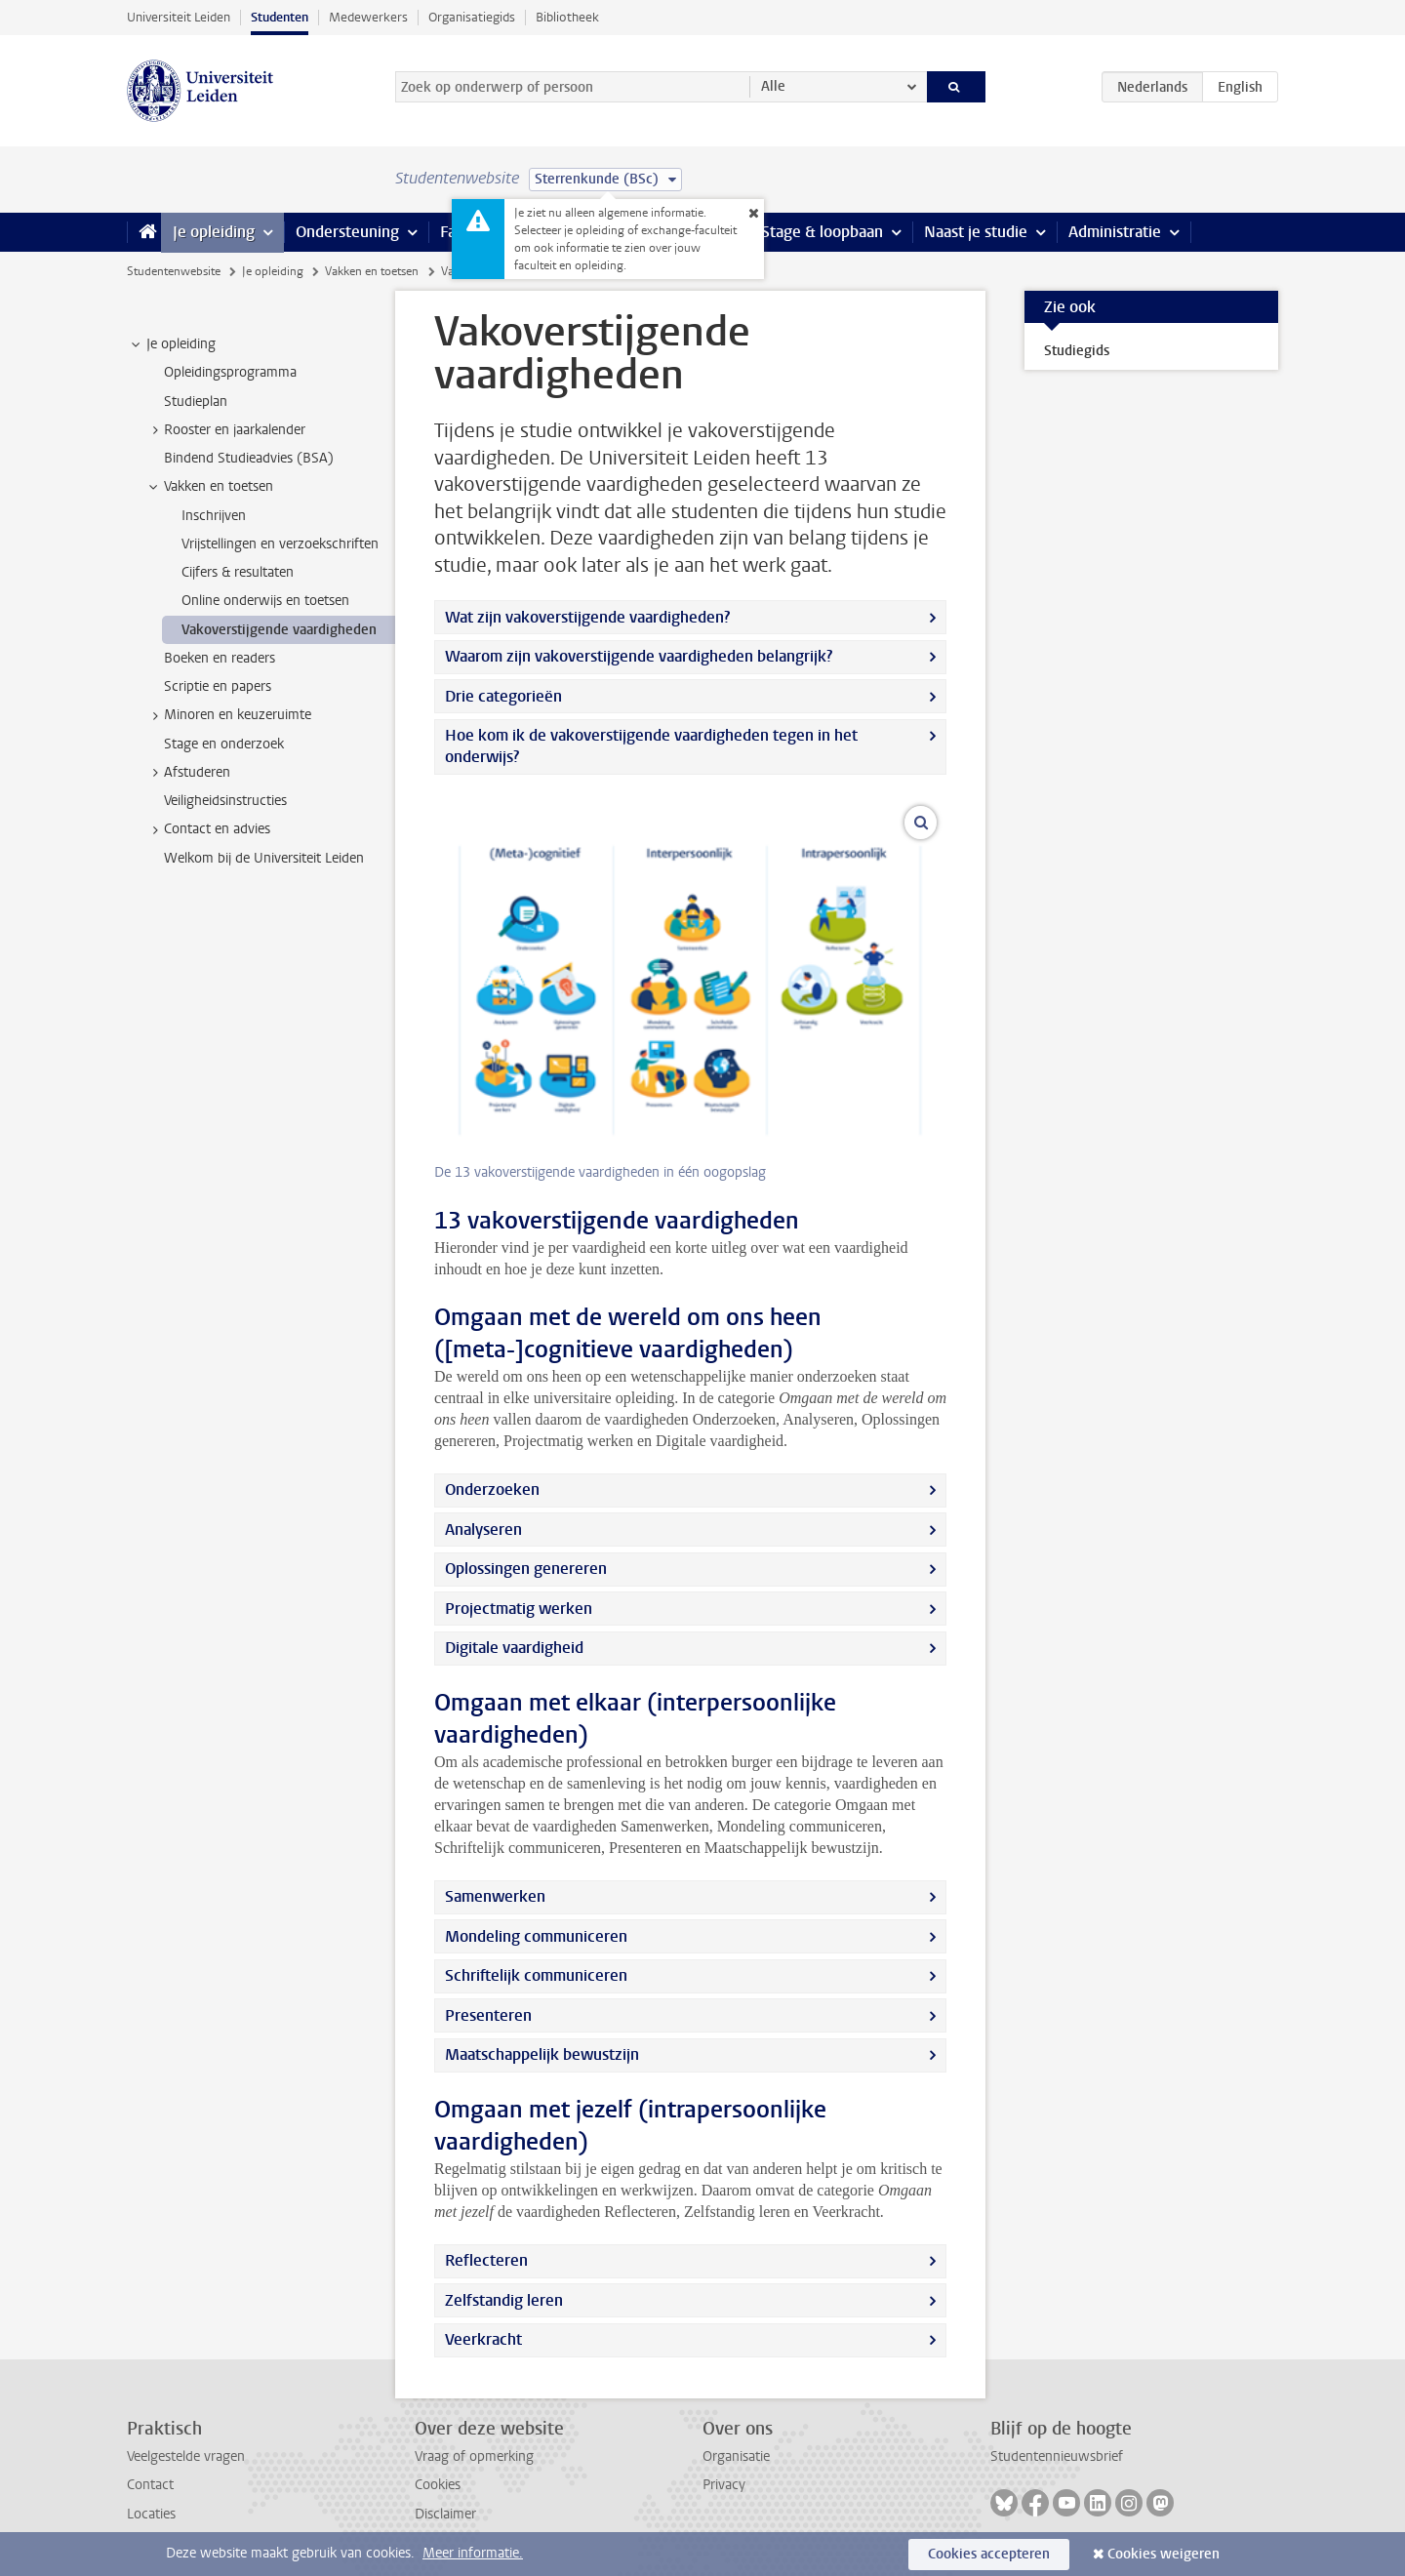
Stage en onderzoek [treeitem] (224, 744)
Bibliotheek (567, 17)
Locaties (151, 2514)
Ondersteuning (347, 231)
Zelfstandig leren (504, 2300)
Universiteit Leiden (178, 17)
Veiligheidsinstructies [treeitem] (225, 800)
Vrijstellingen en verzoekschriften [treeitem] (280, 544)
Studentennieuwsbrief (1056, 2456)
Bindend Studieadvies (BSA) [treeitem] (249, 458)
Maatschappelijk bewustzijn (542, 2054)
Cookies (438, 2484)
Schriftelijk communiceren (536, 1975)
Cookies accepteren (989, 2554)
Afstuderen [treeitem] (187, 773)
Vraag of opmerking (474, 2456)
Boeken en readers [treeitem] (219, 658)
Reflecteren (486, 2260)
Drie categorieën (503, 696)
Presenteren (488, 2015)
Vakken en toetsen (372, 271)
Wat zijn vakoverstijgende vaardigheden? (587, 617)
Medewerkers (368, 17)
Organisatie (736, 2456)
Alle (773, 86)
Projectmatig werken (518, 1608)
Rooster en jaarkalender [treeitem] (225, 430)
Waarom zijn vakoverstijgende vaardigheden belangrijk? (638, 656)
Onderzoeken (492, 1489)
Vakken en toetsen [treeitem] (209, 487)
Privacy (723, 2484)
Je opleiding (214, 231)
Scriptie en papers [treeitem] (217, 686)
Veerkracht (483, 2339)
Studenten (279, 17)
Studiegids (1076, 351)
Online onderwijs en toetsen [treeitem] (265, 600)
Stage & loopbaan (822, 231)
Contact (150, 2484)
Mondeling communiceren (536, 1936)
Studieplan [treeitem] (195, 401)
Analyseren (483, 1529)
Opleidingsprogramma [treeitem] (230, 372)
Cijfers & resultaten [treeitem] (237, 572)
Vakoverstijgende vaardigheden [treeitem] (279, 630)
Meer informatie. (472, 2553)
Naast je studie (975, 231)
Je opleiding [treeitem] (172, 344)
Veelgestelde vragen (186, 2456)
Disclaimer (445, 2514)
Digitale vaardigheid (514, 1647)
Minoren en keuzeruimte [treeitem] (228, 715)
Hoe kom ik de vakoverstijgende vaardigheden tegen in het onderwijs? (651, 746)
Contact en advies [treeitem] (207, 829)
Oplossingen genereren (526, 1568)
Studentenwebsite (174, 271)
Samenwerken (495, 1896)
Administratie (1114, 231)
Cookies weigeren (1163, 2554)
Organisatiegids (471, 17)
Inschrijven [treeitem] (213, 515)
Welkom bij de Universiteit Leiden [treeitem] (264, 858)
